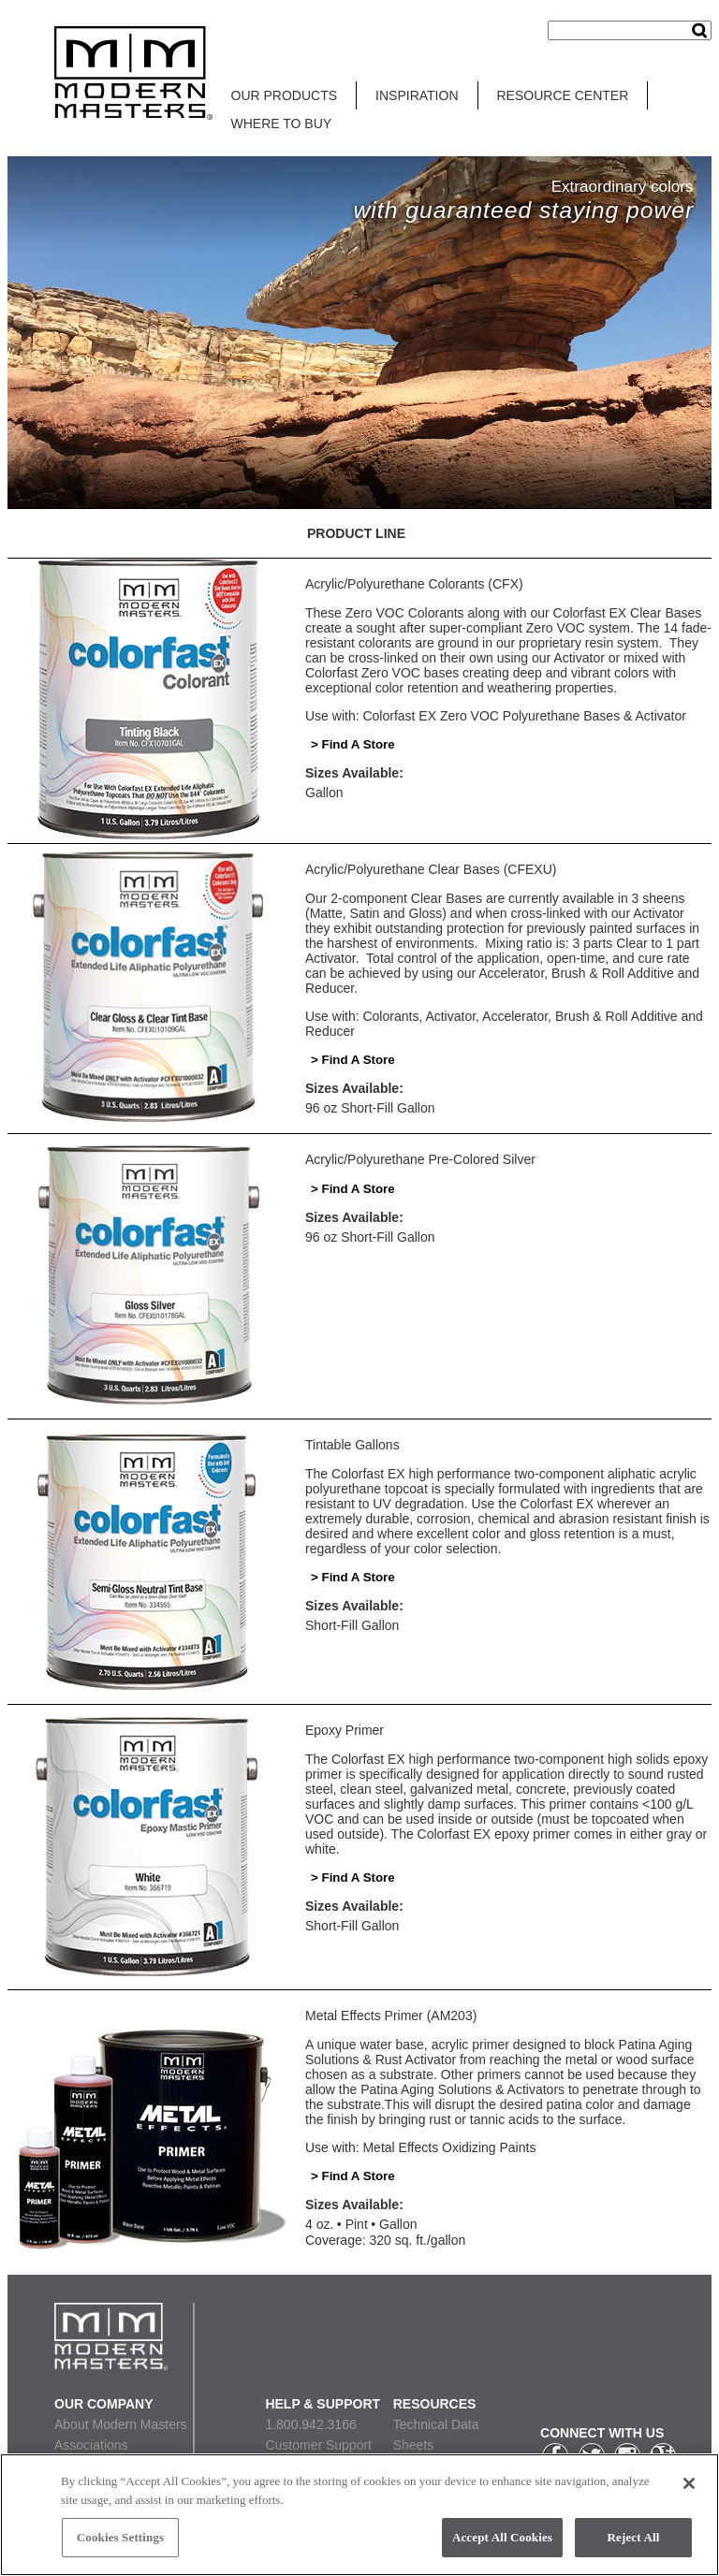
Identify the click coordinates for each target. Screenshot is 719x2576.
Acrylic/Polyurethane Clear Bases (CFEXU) (430, 869)
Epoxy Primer (344, 1730)
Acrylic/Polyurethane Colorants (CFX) (414, 583)
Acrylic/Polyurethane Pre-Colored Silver (420, 1159)
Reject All (634, 2537)
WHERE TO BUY (281, 123)
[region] (359, 2514)
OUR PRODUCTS (284, 95)
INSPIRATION (416, 95)
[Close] (689, 2483)
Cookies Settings (120, 2537)
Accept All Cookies (502, 2537)
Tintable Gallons (352, 1444)
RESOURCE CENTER (563, 95)
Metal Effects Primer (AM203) (391, 2015)
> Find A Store (353, 744)
